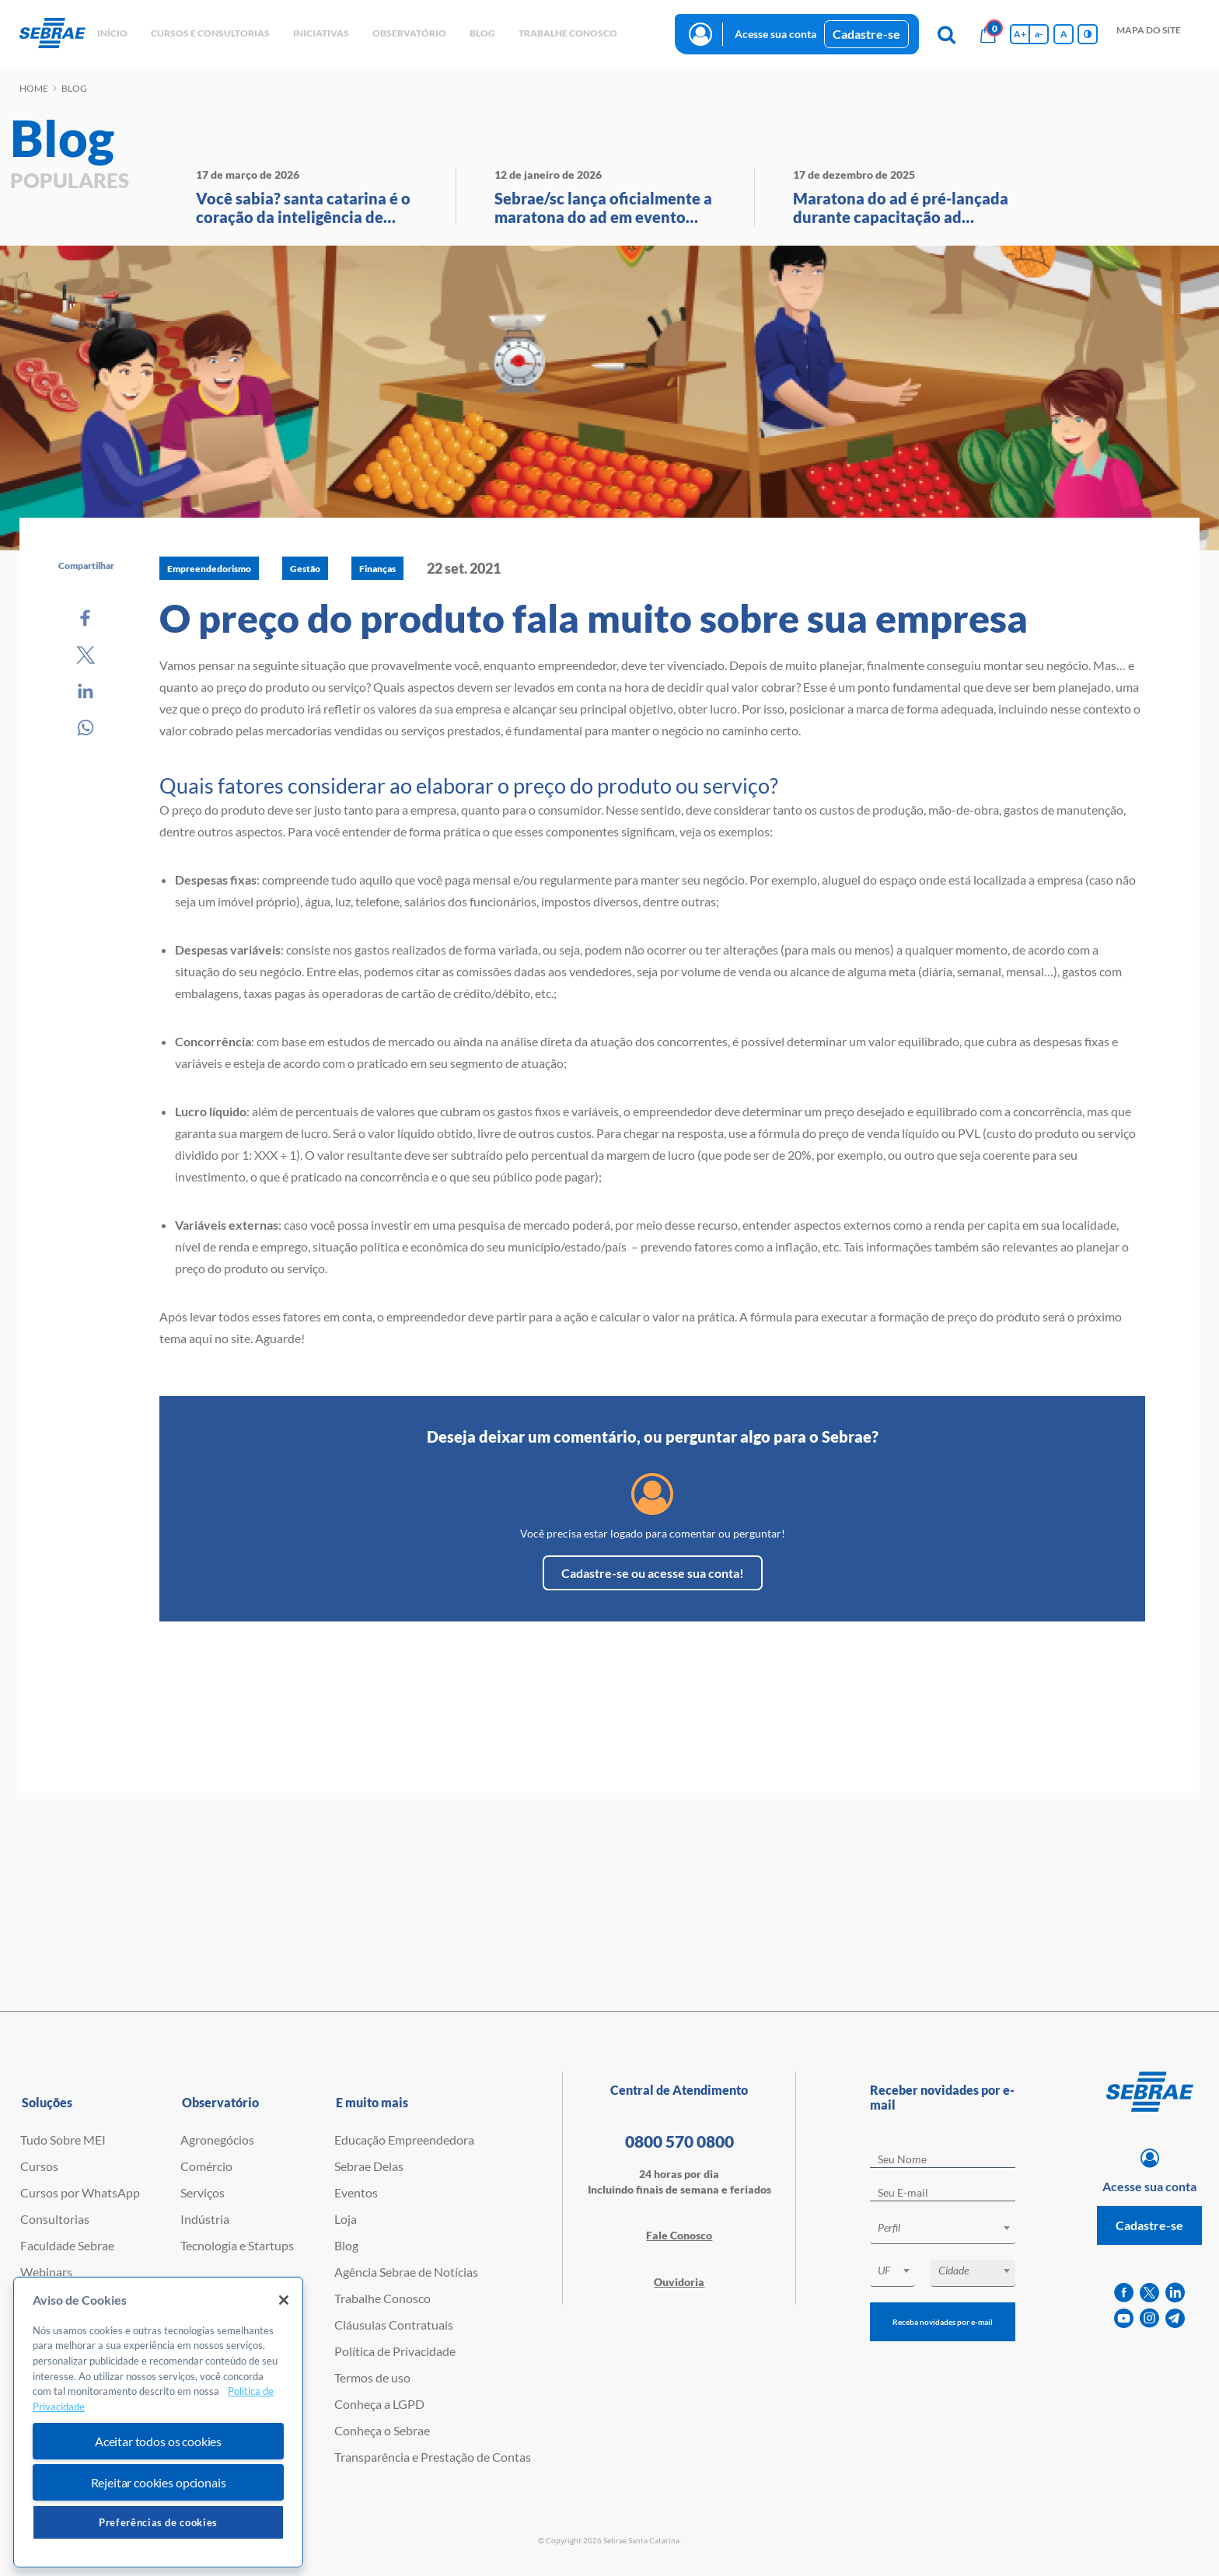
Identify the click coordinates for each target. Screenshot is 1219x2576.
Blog (346, 2245)
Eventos (356, 2192)
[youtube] (1123, 2318)
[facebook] (1123, 2292)
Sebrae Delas (368, 2166)
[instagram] (1149, 2318)
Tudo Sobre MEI (63, 2139)
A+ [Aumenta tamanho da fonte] (1020, 34)
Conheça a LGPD (379, 2403)
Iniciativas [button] (321, 33)
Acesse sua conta (775, 33)
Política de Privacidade (395, 2351)
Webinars (46, 2271)
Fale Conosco (679, 2235)
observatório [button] (409, 33)
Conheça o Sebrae (382, 2430)
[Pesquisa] (946, 34)
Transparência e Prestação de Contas (432, 2456)
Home (33, 88)
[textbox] (950, 2228)
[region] (158, 2422)
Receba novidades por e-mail (942, 2321)
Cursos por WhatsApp (80, 2192)
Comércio (206, 2166)
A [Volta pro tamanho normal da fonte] (1063, 34)
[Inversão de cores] (1088, 34)
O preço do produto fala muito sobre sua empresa (593, 618)
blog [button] (482, 33)
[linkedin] (1175, 2292)
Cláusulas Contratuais (393, 2324)
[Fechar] (284, 2300)
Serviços (202, 2192)
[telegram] (1175, 2318)
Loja (345, 2218)
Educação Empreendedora (404, 2139)
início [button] (112, 33)
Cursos (39, 2166)
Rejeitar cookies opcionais (158, 2482)
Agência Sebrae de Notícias (406, 2271)
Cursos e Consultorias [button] (210, 33)
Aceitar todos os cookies (158, 2441)
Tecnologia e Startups (237, 2245)
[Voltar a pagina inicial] (52, 34)
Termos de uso (372, 2377)
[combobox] (942, 2230)
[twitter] (1149, 2292)
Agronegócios (217, 2139)
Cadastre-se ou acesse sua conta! (652, 1572)
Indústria (204, 2218)
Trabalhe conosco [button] (568, 33)
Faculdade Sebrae (67, 2245)
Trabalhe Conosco (382, 2298)
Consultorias (54, 2218)
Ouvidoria (679, 2281)
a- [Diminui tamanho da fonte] (1039, 34)
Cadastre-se (866, 33)
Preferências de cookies (158, 2522)
